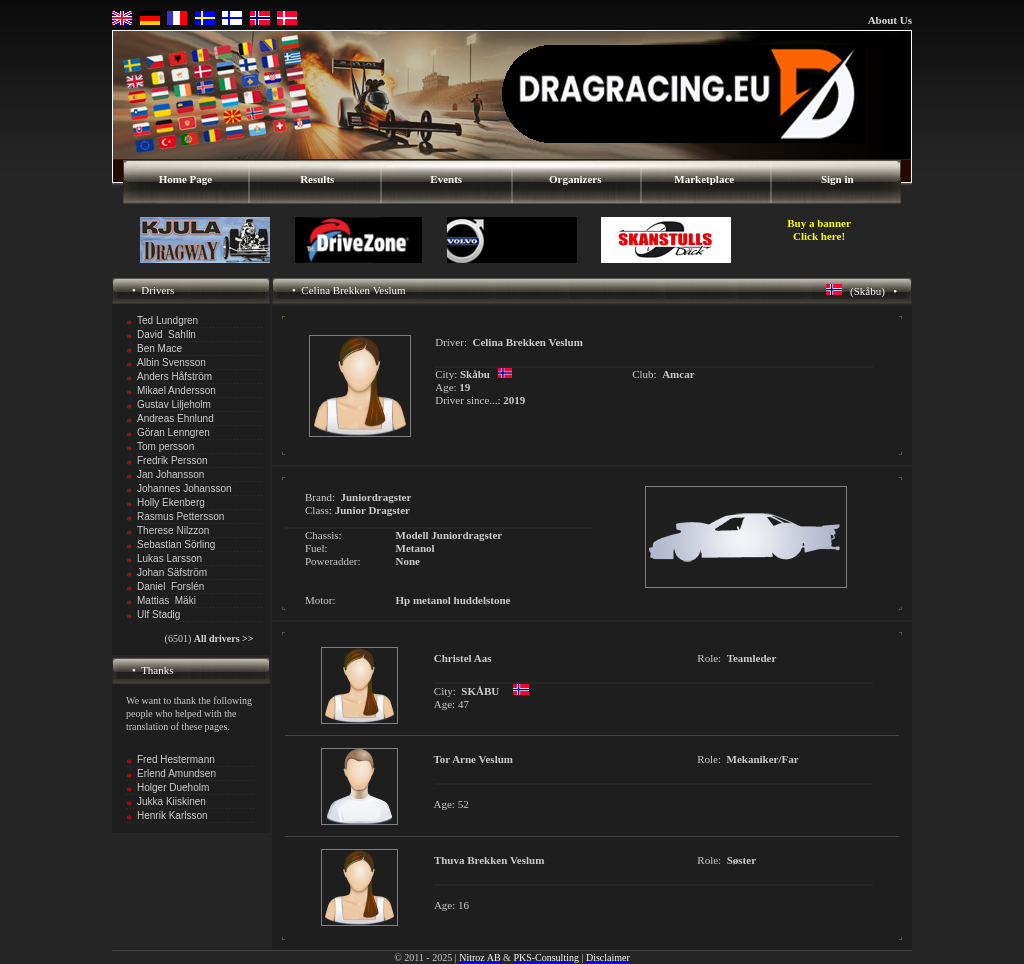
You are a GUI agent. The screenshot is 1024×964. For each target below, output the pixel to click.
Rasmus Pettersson (180, 516)
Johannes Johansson (184, 488)
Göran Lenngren (173, 432)
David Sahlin (166, 334)
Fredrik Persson (172, 460)
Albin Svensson (171, 362)
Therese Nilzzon (173, 530)
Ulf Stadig (158, 614)
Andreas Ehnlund (175, 418)
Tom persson (165, 446)
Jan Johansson (170, 474)
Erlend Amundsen (176, 773)
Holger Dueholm (173, 787)
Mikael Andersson (176, 390)
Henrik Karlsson (172, 815)
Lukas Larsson (169, 558)
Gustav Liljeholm (174, 404)
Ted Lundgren (167, 320)
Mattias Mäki (166, 600)
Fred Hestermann (176, 759)
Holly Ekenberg (171, 502)
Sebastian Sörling (176, 544)
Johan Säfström (172, 572)
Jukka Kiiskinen (171, 801)
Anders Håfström (174, 376)
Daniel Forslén (170, 586)
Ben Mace (159, 348)
